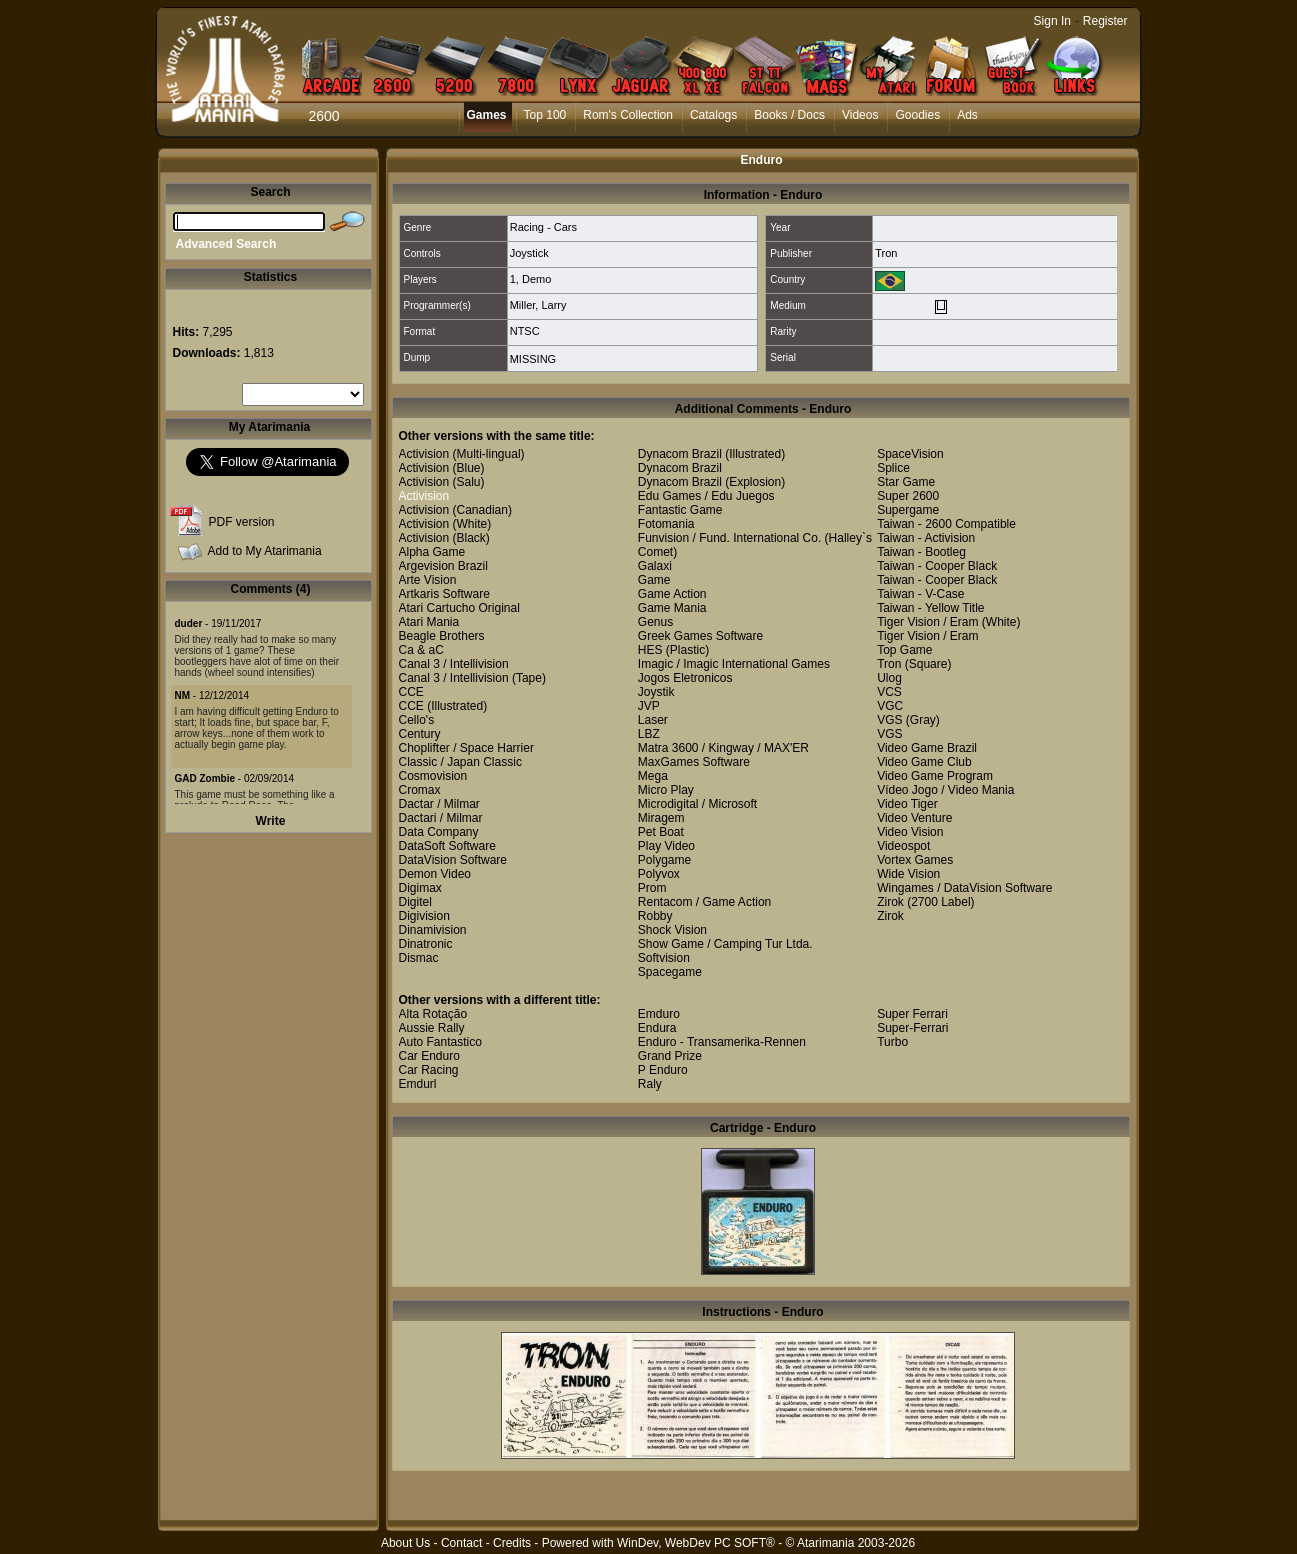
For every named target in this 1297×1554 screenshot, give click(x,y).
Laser (653, 720)
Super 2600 (908, 496)
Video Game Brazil (927, 748)
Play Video (666, 846)
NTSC (525, 331)
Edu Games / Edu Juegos (706, 496)
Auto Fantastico (440, 1042)
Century (420, 734)
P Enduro (663, 1070)
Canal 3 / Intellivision (454, 664)
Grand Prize (670, 1056)
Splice (893, 468)
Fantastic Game (680, 510)
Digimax (420, 888)
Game (654, 580)
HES (650, 650)
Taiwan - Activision (926, 538)
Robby (655, 916)
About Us (405, 1543)
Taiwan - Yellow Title (930, 608)
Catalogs (713, 115)
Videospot (903, 846)
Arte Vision (428, 580)
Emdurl (418, 1084)
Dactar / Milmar (439, 804)
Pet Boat (661, 832)
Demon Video (435, 874)
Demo (536, 279)
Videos (860, 115)
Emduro (659, 1014)
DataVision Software (453, 860)
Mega (653, 776)
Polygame (664, 860)
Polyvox (659, 874)
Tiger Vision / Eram (927, 622)
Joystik (656, 692)
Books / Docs (789, 115)
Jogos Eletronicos (685, 678)
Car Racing (429, 1070)
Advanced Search (226, 244)
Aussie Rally (432, 1028)
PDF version (242, 522)
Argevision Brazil (443, 566)
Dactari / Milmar (441, 818)
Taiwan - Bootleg (921, 552)
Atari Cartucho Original (459, 608)
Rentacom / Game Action (704, 902)
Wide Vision (908, 874)
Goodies (917, 115)
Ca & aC (421, 650)
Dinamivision (433, 930)
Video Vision (910, 832)
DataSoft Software (447, 846)
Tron (886, 253)
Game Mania (672, 608)
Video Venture (914, 818)
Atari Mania (429, 622)
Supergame (908, 510)
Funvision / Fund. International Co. (729, 538)
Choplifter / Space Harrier (466, 748)
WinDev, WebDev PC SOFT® (696, 1543)
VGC (890, 706)
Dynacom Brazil (680, 454)
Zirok (890, 902)
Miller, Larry (538, 305)
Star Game (906, 482)
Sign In (1052, 21)
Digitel (415, 902)
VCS (889, 692)
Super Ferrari (912, 1014)
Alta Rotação (433, 1014)
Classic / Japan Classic (460, 762)
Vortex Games (915, 860)
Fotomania (666, 524)
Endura (657, 1028)
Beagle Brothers (442, 636)
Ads (967, 115)
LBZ (649, 734)
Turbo (892, 1042)
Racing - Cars (543, 227)
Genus (655, 622)
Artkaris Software (444, 594)
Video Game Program (935, 776)
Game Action (672, 594)
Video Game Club (924, 762)
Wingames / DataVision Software (964, 888)
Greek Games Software (700, 636)
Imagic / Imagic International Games (734, 664)
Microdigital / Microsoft (697, 804)
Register (1105, 21)
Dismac (419, 958)
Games (487, 115)
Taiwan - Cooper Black (937, 566)
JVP (649, 706)
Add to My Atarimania (265, 551)
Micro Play (666, 790)
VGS (889, 720)
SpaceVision (910, 454)
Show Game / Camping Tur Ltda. (725, 944)
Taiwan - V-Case (920, 594)
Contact (461, 1543)
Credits (512, 1543)
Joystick (529, 253)
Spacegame (670, 972)
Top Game (904, 650)
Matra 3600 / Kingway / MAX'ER (723, 748)
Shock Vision (672, 930)
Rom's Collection (628, 115)
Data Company (439, 832)
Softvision (664, 958)
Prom (652, 888)
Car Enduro (429, 1056)
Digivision (424, 916)
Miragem (661, 818)
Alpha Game (432, 552)
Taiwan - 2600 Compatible (946, 524)
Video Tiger (907, 804)
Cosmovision (433, 776)
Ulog (889, 678)
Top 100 (545, 115)
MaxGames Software (694, 762)
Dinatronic (426, 944)
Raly (650, 1084)
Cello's (417, 720)
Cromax (420, 790)
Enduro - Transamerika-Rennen (722, 1042)
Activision (424, 454)
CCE (411, 692)
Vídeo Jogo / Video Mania (945, 790)
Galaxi (655, 566)
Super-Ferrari (912, 1028)
